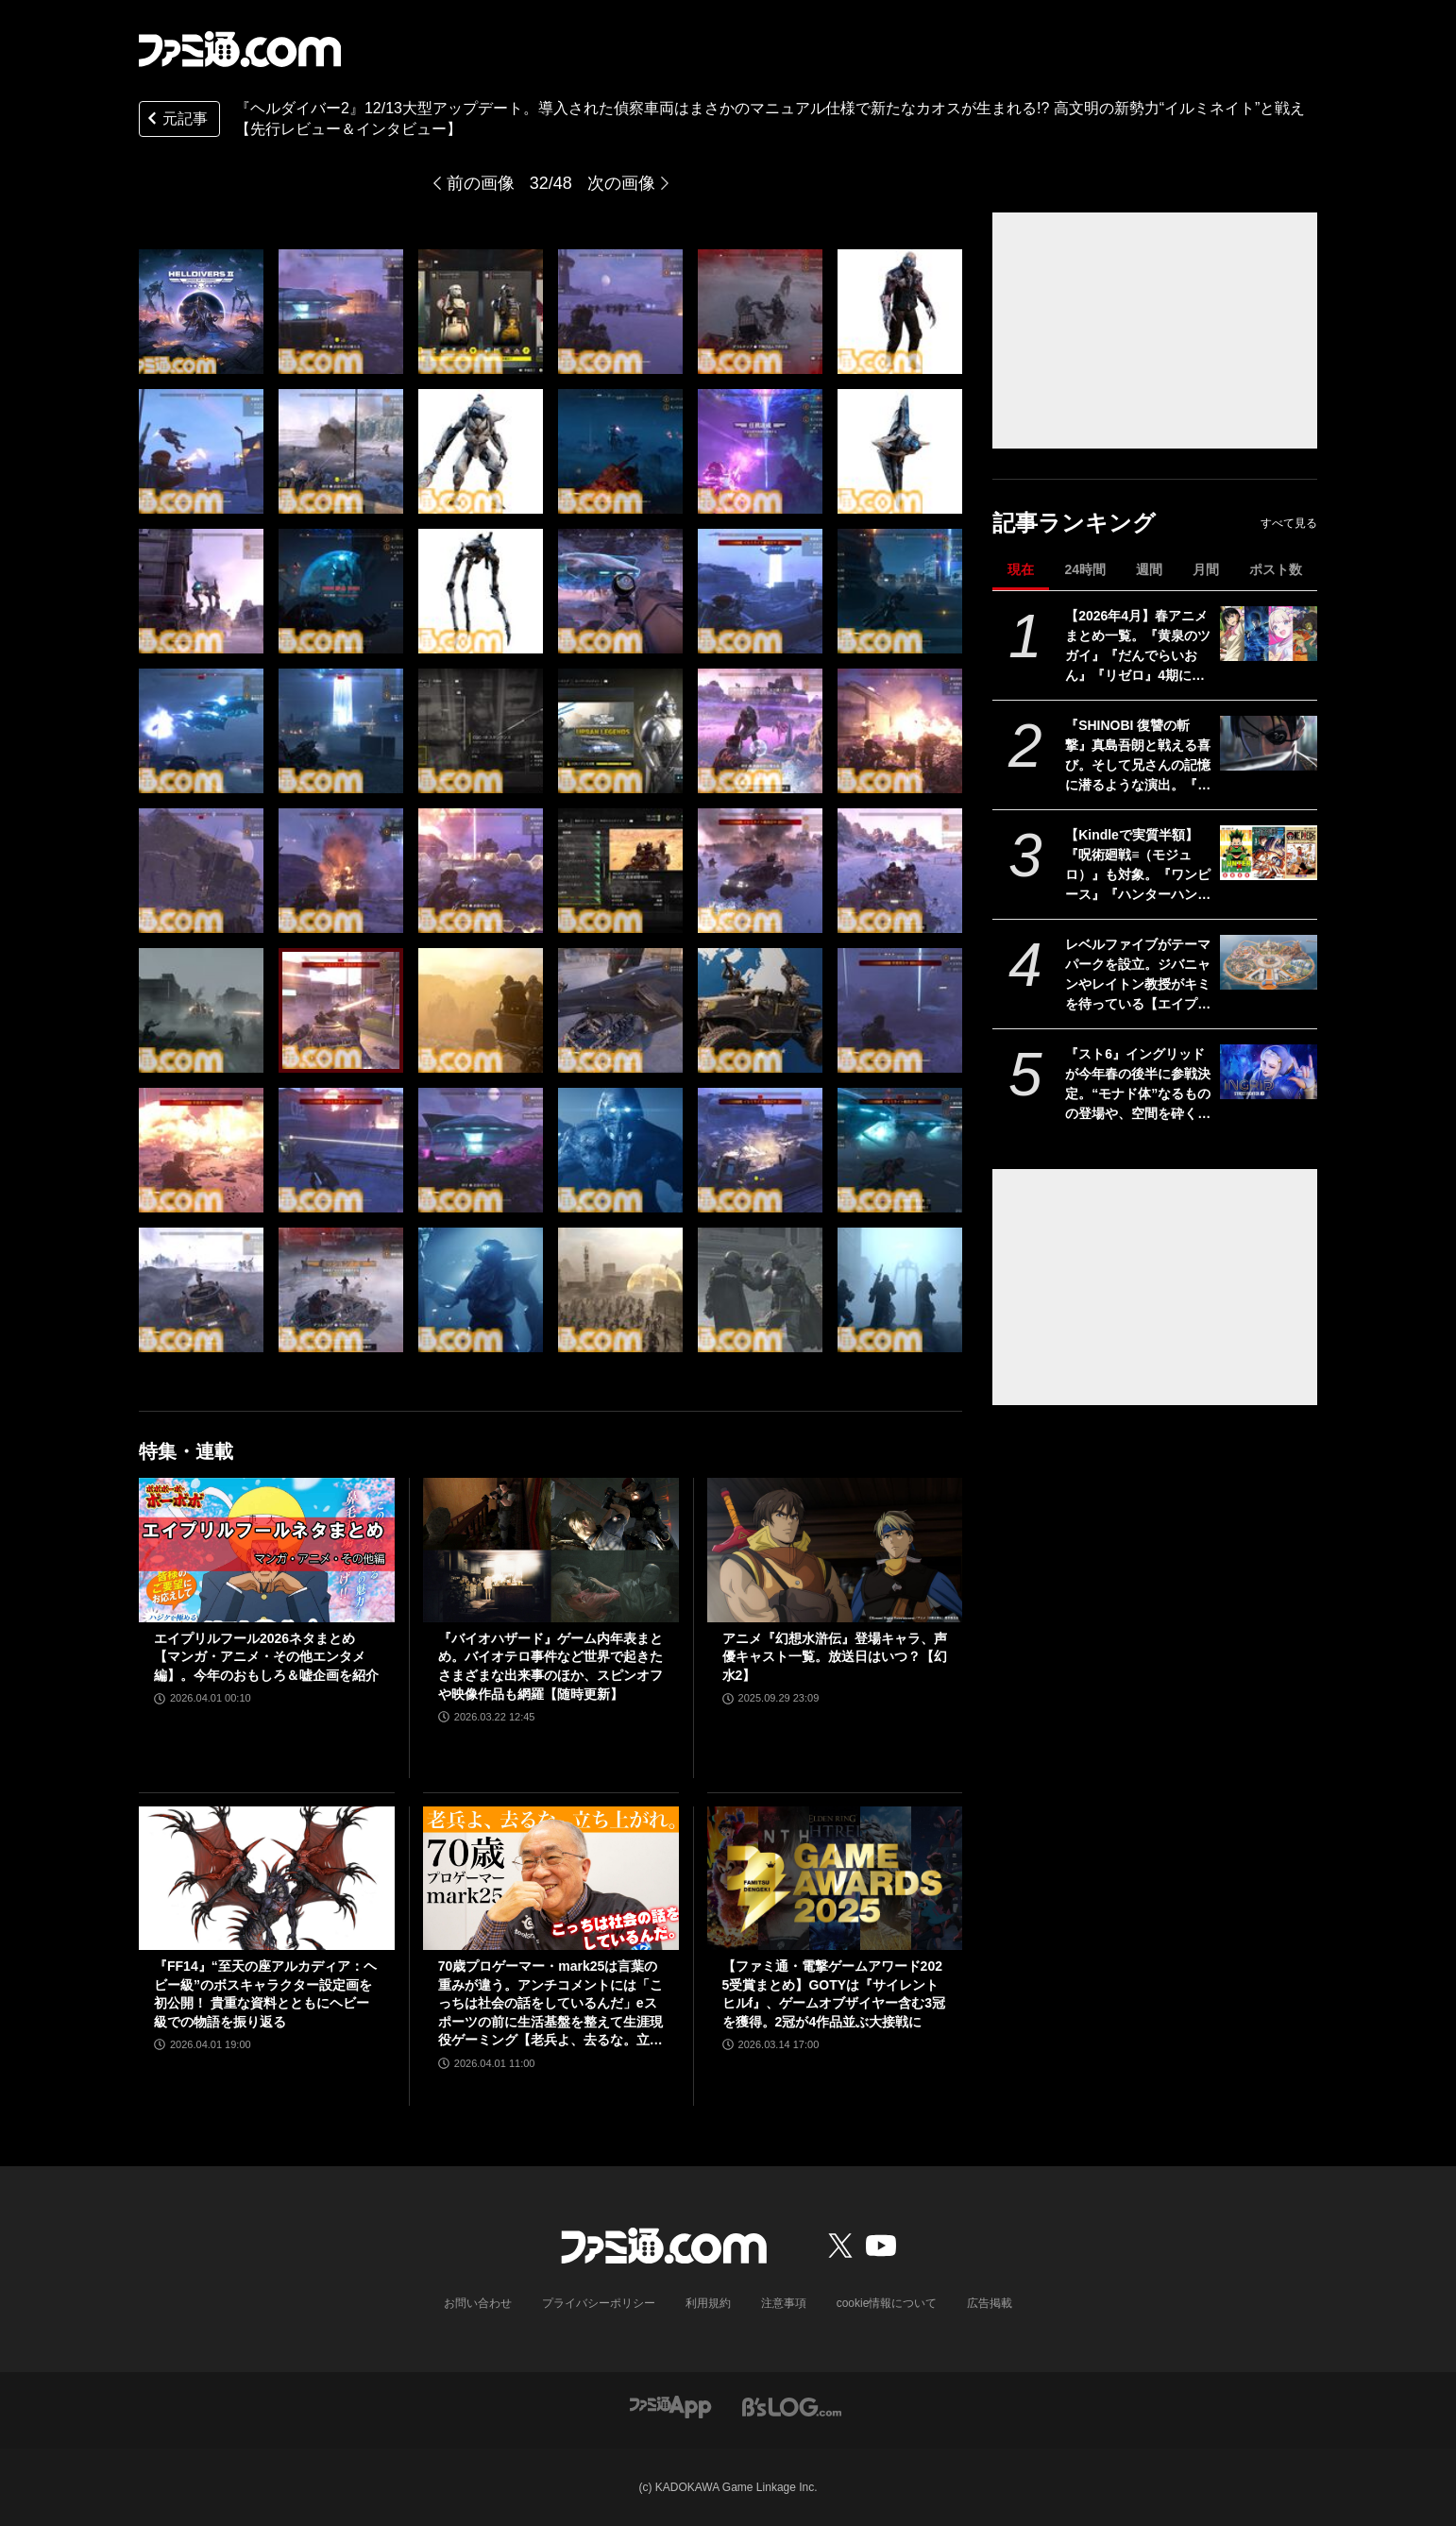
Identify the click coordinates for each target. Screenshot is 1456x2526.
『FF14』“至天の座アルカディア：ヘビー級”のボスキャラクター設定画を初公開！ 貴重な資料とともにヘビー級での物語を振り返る (265, 1993)
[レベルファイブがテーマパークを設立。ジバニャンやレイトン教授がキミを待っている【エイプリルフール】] (1268, 962)
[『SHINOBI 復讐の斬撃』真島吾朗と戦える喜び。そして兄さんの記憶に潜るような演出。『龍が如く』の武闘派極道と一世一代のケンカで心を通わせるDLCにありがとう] (1268, 743)
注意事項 (783, 2303)
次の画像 (621, 183)
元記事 (176, 120)
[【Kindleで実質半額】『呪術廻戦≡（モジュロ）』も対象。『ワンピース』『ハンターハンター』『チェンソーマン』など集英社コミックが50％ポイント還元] (1268, 852)
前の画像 (481, 183)
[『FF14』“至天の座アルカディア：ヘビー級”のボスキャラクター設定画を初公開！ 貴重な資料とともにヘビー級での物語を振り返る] (267, 1878)
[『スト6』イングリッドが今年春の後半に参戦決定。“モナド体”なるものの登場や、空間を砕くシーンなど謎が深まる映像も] (1268, 1071)
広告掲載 (989, 2303)
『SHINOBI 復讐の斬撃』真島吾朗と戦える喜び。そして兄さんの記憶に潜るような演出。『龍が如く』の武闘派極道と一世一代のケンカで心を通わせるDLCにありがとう (1138, 756)
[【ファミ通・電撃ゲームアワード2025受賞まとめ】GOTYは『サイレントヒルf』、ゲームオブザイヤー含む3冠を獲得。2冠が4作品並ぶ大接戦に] (835, 1878)
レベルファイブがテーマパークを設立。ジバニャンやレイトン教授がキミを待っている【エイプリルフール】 (1138, 975)
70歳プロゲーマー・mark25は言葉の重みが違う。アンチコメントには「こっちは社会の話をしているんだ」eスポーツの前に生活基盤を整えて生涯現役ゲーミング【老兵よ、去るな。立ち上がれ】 (550, 2004)
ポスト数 (1275, 569)
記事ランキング (1074, 522)
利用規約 (708, 2303)
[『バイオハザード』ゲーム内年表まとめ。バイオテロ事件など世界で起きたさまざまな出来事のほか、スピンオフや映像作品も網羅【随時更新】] (551, 1549)
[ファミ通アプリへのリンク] (670, 2406)
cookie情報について (887, 2303)
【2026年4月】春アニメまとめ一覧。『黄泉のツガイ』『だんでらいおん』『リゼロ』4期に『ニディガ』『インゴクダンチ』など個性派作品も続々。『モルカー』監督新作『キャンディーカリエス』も (1138, 647)
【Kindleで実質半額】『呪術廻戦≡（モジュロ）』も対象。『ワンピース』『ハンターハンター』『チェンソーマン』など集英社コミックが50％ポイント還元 (1138, 866)
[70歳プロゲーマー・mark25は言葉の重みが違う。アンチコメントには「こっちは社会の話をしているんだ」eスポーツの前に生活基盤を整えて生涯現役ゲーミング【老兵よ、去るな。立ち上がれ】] (551, 1878)
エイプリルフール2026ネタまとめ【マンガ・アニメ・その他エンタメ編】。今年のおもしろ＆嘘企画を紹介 (266, 1657)
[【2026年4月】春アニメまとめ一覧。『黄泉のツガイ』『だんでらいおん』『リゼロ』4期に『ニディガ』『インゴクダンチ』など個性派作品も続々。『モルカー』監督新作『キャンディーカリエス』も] (1268, 633)
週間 (1149, 569)
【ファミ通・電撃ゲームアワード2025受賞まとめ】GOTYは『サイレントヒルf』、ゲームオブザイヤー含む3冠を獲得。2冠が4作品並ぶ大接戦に (833, 1993)
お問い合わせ (478, 2303)
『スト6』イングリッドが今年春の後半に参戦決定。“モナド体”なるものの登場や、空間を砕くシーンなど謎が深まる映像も (1138, 1085)
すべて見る (1289, 523)
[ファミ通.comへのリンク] (240, 49)
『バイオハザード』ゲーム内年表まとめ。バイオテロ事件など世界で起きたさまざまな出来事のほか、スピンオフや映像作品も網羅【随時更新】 (550, 1666)
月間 (1206, 569)
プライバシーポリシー (598, 2303)
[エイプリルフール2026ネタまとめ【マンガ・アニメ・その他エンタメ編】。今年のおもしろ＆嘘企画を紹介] (267, 1549)
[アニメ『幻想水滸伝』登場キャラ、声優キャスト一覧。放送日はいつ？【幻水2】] (835, 1549)
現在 (1020, 569)
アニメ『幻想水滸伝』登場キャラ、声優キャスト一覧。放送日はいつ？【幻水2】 (834, 1657)
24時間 (1085, 569)
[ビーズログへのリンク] (791, 2406)
